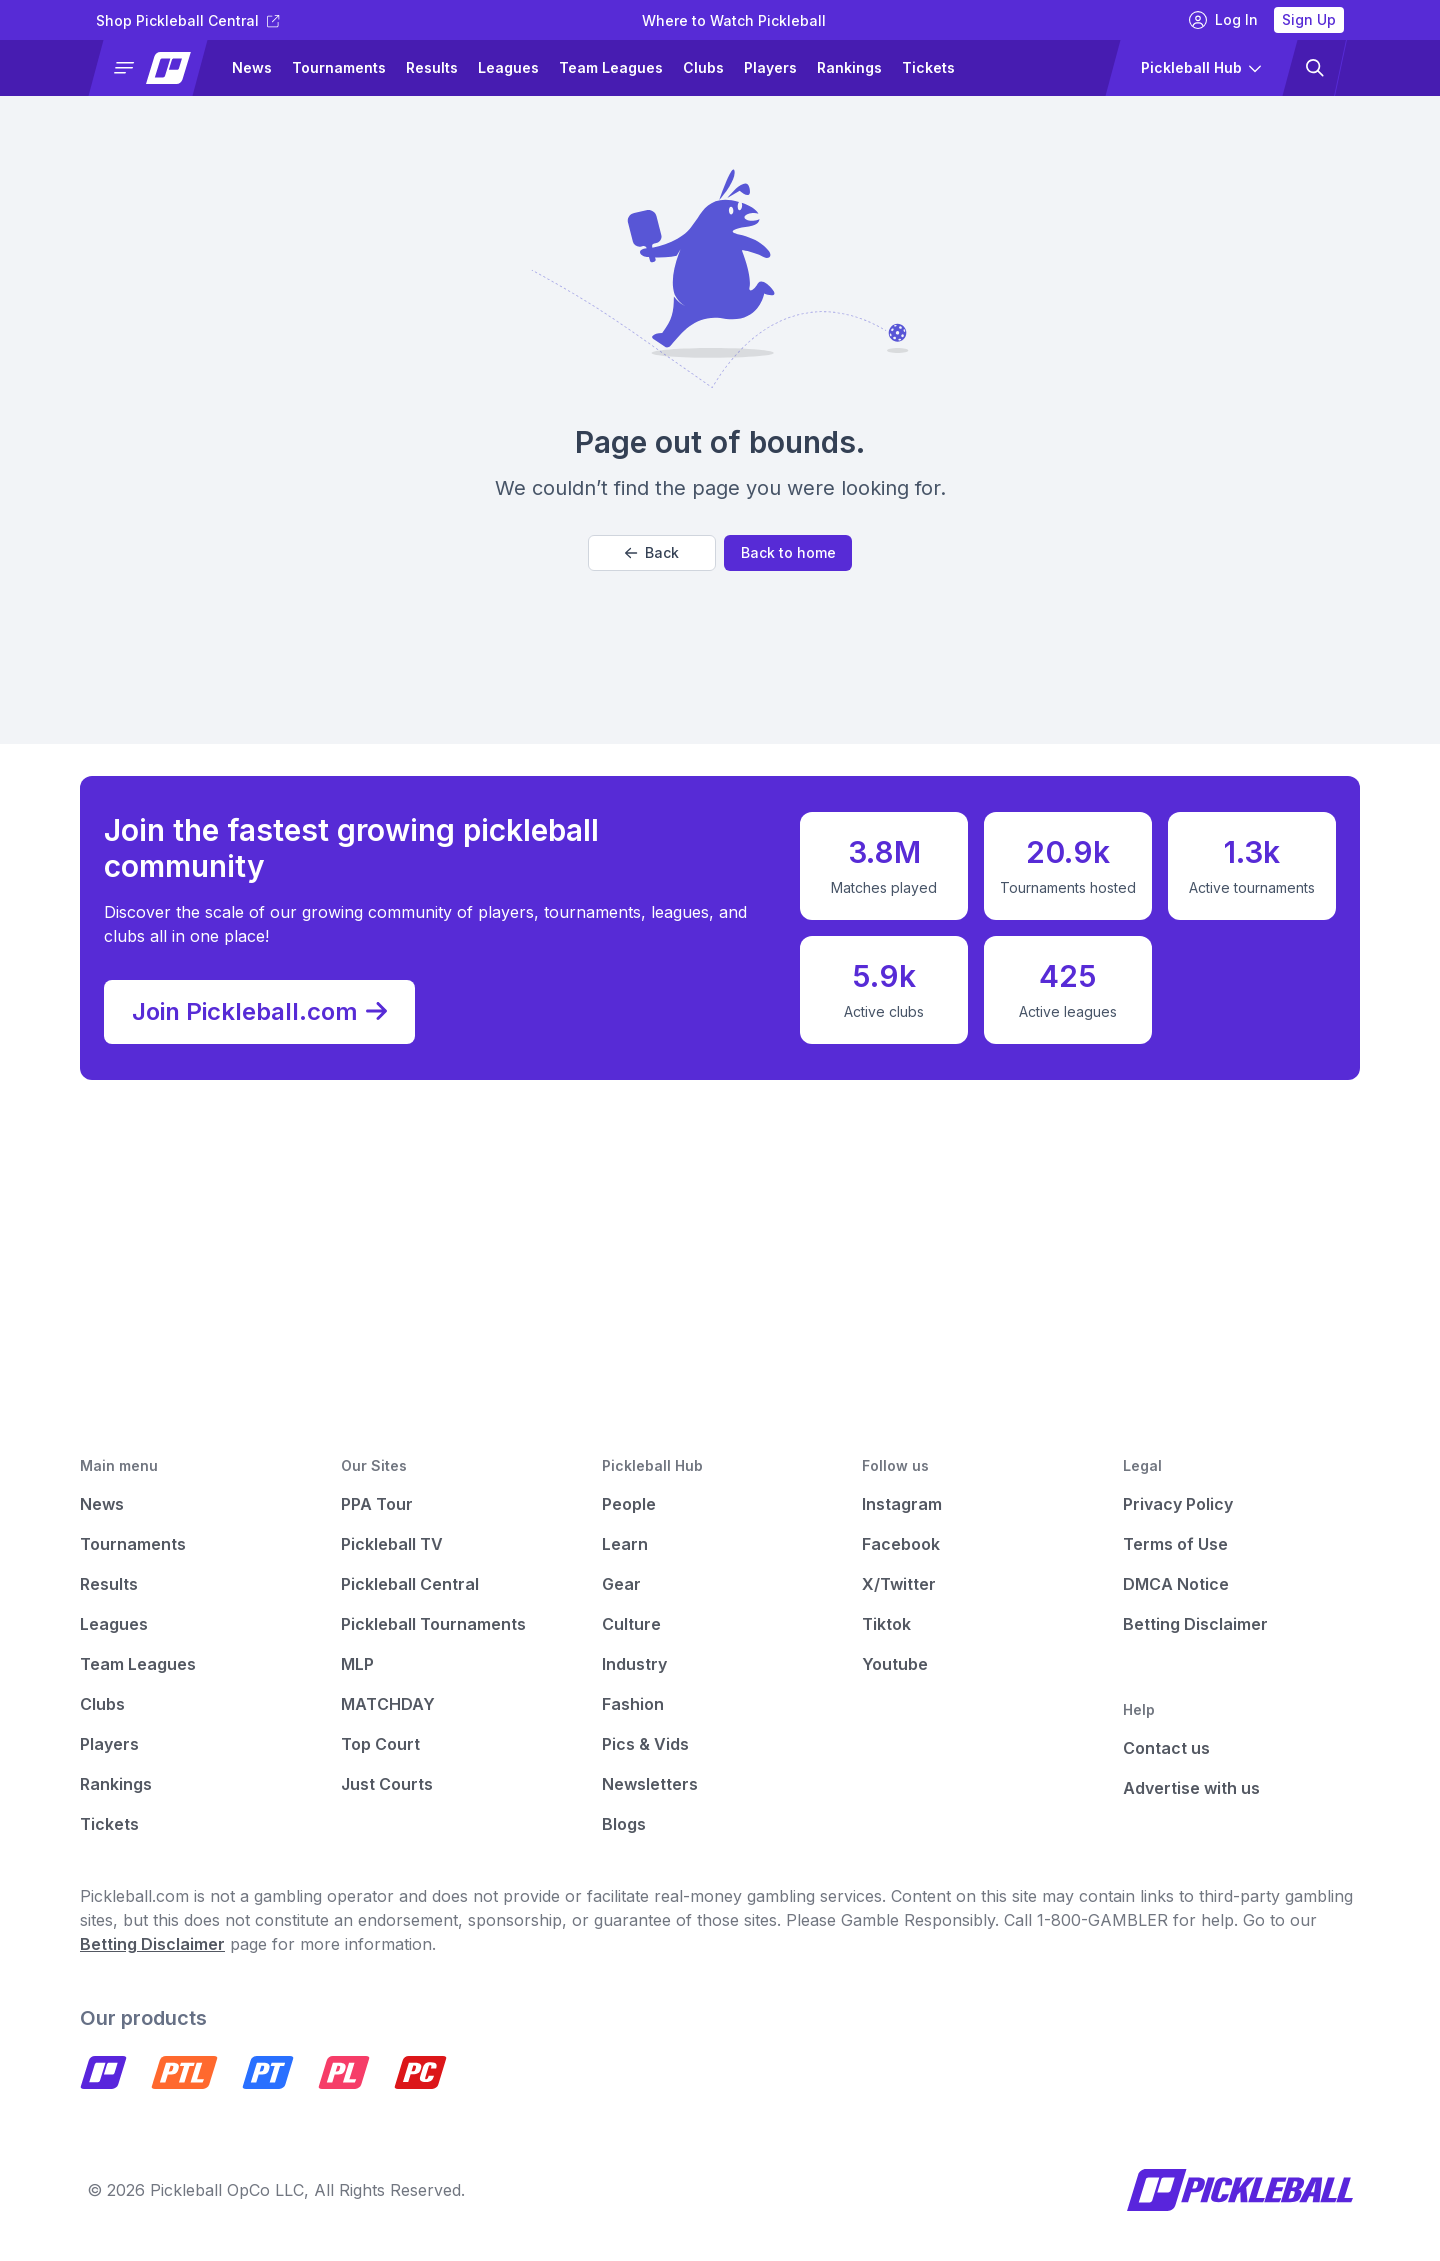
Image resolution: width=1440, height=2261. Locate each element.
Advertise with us (1191, 1788)
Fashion (633, 1704)
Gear (621, 1584)
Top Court (380, 1744)
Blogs (624, 1824)
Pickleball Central (410, 1584)
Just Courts (387, 1784)
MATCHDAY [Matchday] (388, 1704)
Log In (1223, 20)
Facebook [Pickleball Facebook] (901, 1544)
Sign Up (1309, 19)
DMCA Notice (1176, 1584)
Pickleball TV (392, 1544)
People (629, 1504)
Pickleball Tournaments (433, 1624)
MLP (357, 1664)
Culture (631, 1624)
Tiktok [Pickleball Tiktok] (886, 1624)
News (252, 67)
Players (770, 67)
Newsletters (650, 1784)
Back (652, 552)
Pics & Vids (645, 1744)
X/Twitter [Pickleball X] (899, 1584)
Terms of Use (1175, 1544)
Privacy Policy (1178, 1504)
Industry (634, 1664)
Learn (625, 1544)
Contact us (1166, 1748)
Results (432, 67)
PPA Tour (377, 1504)
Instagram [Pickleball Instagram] (902, 1504)
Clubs (703, 67)
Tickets (928, 67)
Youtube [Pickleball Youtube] (895, 1664)
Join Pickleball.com (259, 1012)
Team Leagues (611, 67)
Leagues (508, 67)
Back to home (788, 552)
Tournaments (339, 67)
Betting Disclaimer (1195, 1624)
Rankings (849, 67)
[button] (156, 68)
